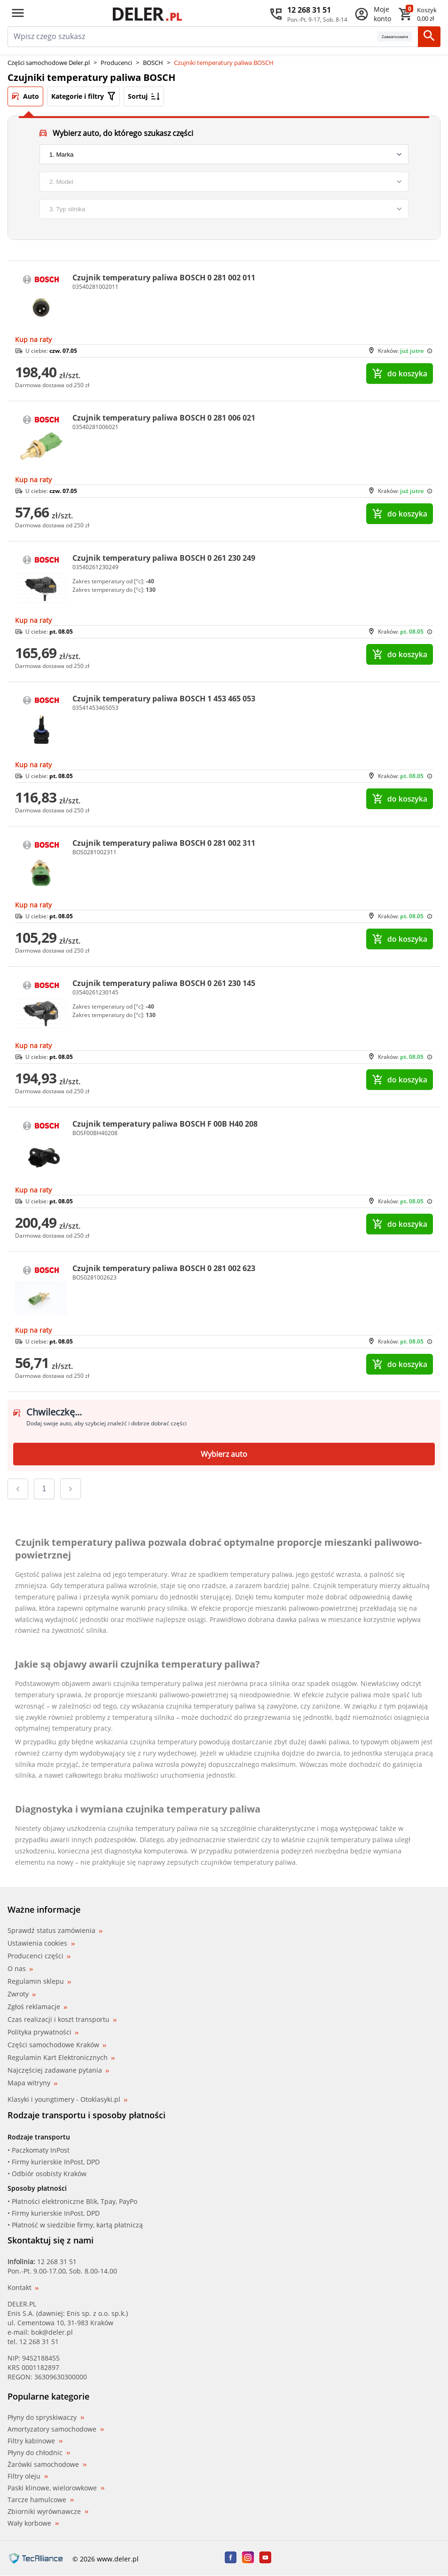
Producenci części (39, 1956)
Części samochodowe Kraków (57, 2044)
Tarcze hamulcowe (41, 2500)
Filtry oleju (28, 2476)
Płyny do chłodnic (39, 2453)
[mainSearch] (192, 36)
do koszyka (399, 373)
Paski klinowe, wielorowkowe (56, 2488)
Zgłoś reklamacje (37, 2006)
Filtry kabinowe (35, 2441)
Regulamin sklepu (39, 1981)
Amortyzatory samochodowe (56, 2429)
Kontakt (23, 2287)
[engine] (224, 209)
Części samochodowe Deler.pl (49, 62)
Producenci (116, 62)
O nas (20, 1968)
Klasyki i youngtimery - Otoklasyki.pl (67, 2099)
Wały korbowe (33, 2523)
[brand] (224, 154)
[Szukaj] (429, 36)
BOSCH (153, 62)
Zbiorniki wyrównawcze (48, 2511)
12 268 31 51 (57, 2261)
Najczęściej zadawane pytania (58, 2070)
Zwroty (22, 1993)
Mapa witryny (32, 2082)
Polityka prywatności (43, 2031)
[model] (224, 181)
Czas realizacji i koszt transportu (62, 2019)
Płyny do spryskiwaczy (46, 2417)
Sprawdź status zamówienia (55, 1930)
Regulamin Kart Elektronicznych (61, 2057)
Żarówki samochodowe (47, 2464)
